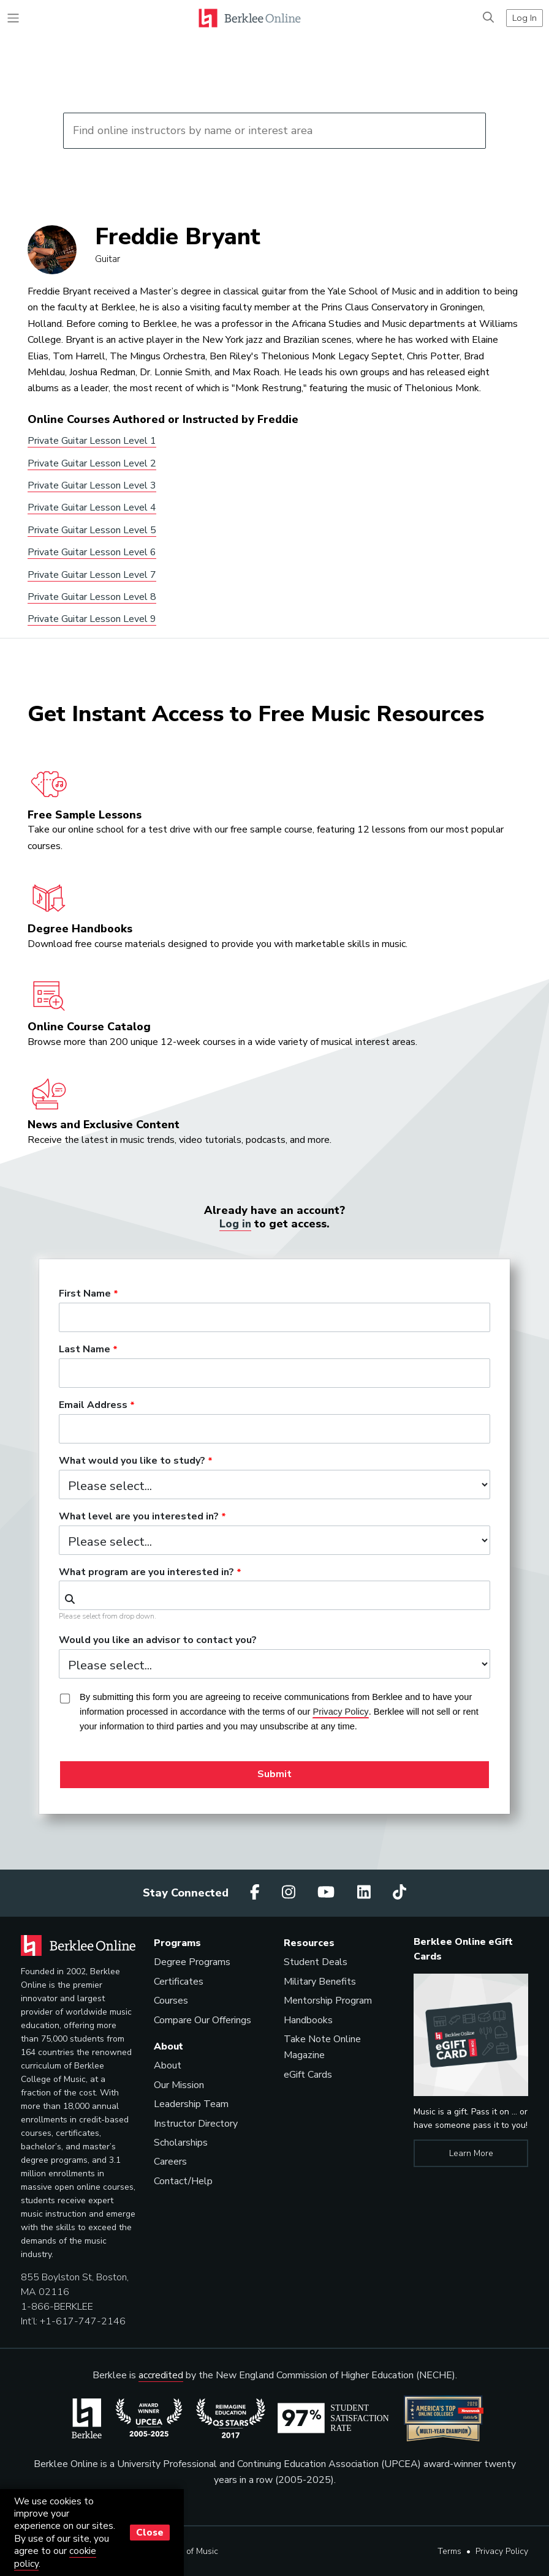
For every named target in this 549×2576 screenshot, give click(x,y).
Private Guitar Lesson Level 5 (92, 530)
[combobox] (274, 1595)
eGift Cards (308, 2074)
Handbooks (308, 2019)
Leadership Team (191, 2104)
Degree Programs (192, 1962)
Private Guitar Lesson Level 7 (92, 575)
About (167, 2065)
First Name (85, 1294)
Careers (170, 2161)
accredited (160, 2374)
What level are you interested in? (139, 1517)
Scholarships (181, 2142)
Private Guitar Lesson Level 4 (92, 507)
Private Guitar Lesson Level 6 (92, 552)
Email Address (93, 1405)
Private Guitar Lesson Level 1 (92, 440)
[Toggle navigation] (13, 18)
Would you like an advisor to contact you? (158, 1640)
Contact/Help (183, 2181)
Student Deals (315, 1962)
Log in (235, 1223)
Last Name (84, 1350)
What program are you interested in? (146, 1572)
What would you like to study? (132, 1461)
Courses (171, 2000)
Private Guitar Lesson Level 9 (92, 619)
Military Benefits (320, 1981)
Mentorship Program (328, 2000)
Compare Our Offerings (202, 2019)
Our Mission (179, 2085)
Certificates (178, 1981)
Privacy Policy (501, 2551)
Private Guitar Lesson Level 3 (92, 485)
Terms (449, 2551)
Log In (524, 18)
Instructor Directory (196, 2123)
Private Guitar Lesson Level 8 (92, 597)
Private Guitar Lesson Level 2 (92, 463)
